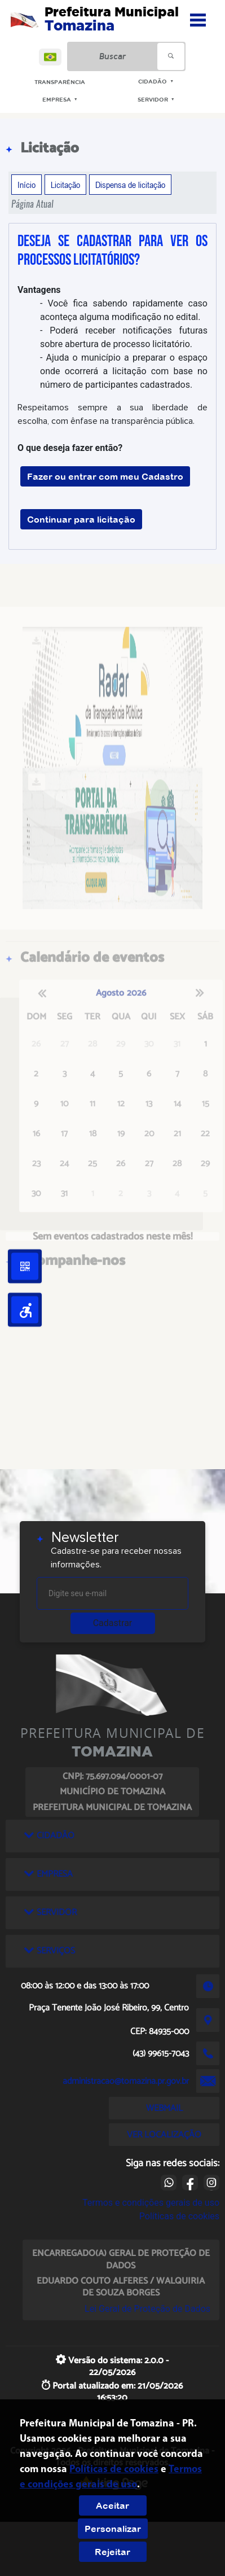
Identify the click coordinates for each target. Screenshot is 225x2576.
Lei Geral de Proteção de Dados (147, 2308)
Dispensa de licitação (130, 184)
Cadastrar (113, 1623)
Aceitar (112, 2505)
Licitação (65, 184)
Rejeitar (112, 2552)
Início (26, 184)
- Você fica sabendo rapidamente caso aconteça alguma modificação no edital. (124, 310)
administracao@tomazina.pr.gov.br (126, 2081)
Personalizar (113, 2529)
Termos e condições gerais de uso (150, 2202)
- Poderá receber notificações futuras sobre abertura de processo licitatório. (124, 337)
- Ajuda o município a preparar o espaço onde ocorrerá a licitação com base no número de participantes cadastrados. (124, 371)
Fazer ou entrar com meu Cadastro (105, 476)
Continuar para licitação (81, 519)
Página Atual (32, 204)
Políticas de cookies (179, 2216)
